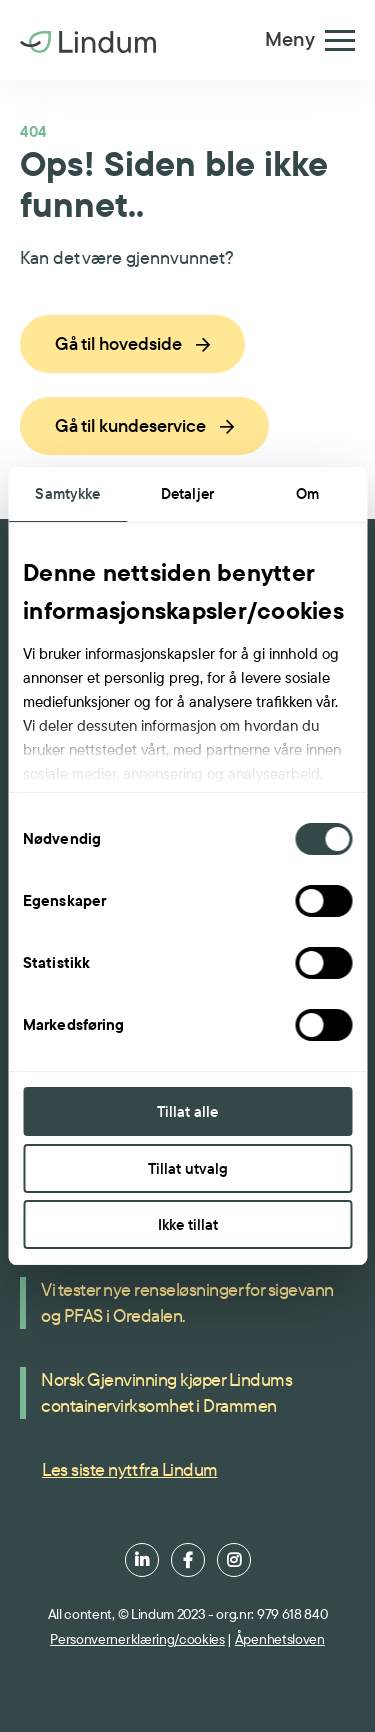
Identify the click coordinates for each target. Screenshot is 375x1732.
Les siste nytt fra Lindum (130, 1469)
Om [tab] (307, 493)
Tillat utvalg (188, 1168)
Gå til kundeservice (144, 425)
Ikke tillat (188, 1224)
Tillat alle (187, 1111)
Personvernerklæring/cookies (137, 1639)
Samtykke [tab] (67, 493)
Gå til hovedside (132, 343)
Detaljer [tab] (187, 493)
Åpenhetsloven (280, 1639)
